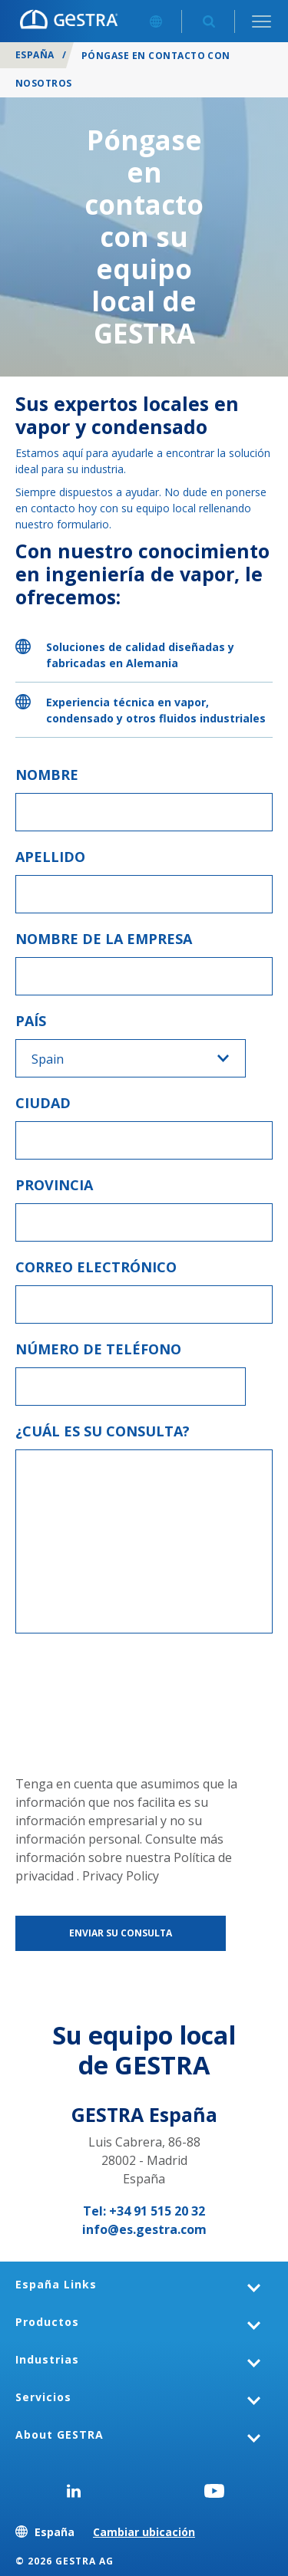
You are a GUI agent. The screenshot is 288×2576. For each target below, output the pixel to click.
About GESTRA (59, 2434)
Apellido (50, 856)
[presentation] (78, 1704)
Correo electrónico (96, 1267)
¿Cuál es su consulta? (102, 1431)
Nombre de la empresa (103, 938)
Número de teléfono (98, 1349)
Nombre (46, 774)
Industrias (47, 2359)
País (30, 1021)
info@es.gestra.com (144, 2229)
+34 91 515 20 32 (157, 2211)
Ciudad (43, 1103)
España (35, 54)
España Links (56, 2284)
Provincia (54, 1185)
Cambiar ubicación (144, 2532)
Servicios (43, 2397)
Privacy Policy (120, 1875)
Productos (47, 2321)
